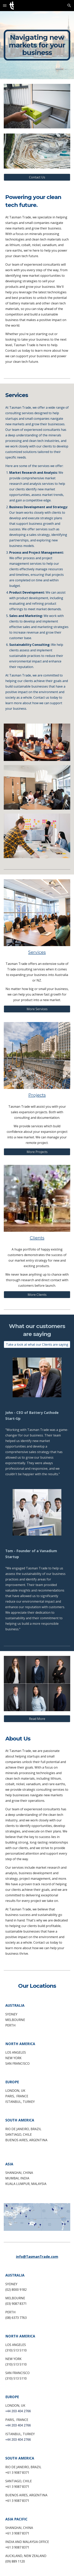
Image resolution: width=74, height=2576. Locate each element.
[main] (37, 45)
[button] (4, 5)
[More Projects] (37, 1151)
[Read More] (37, 1718)
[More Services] (37, 1009)
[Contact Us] (37, 177)
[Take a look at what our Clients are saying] (37, 1344)
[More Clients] (37, 1294)
